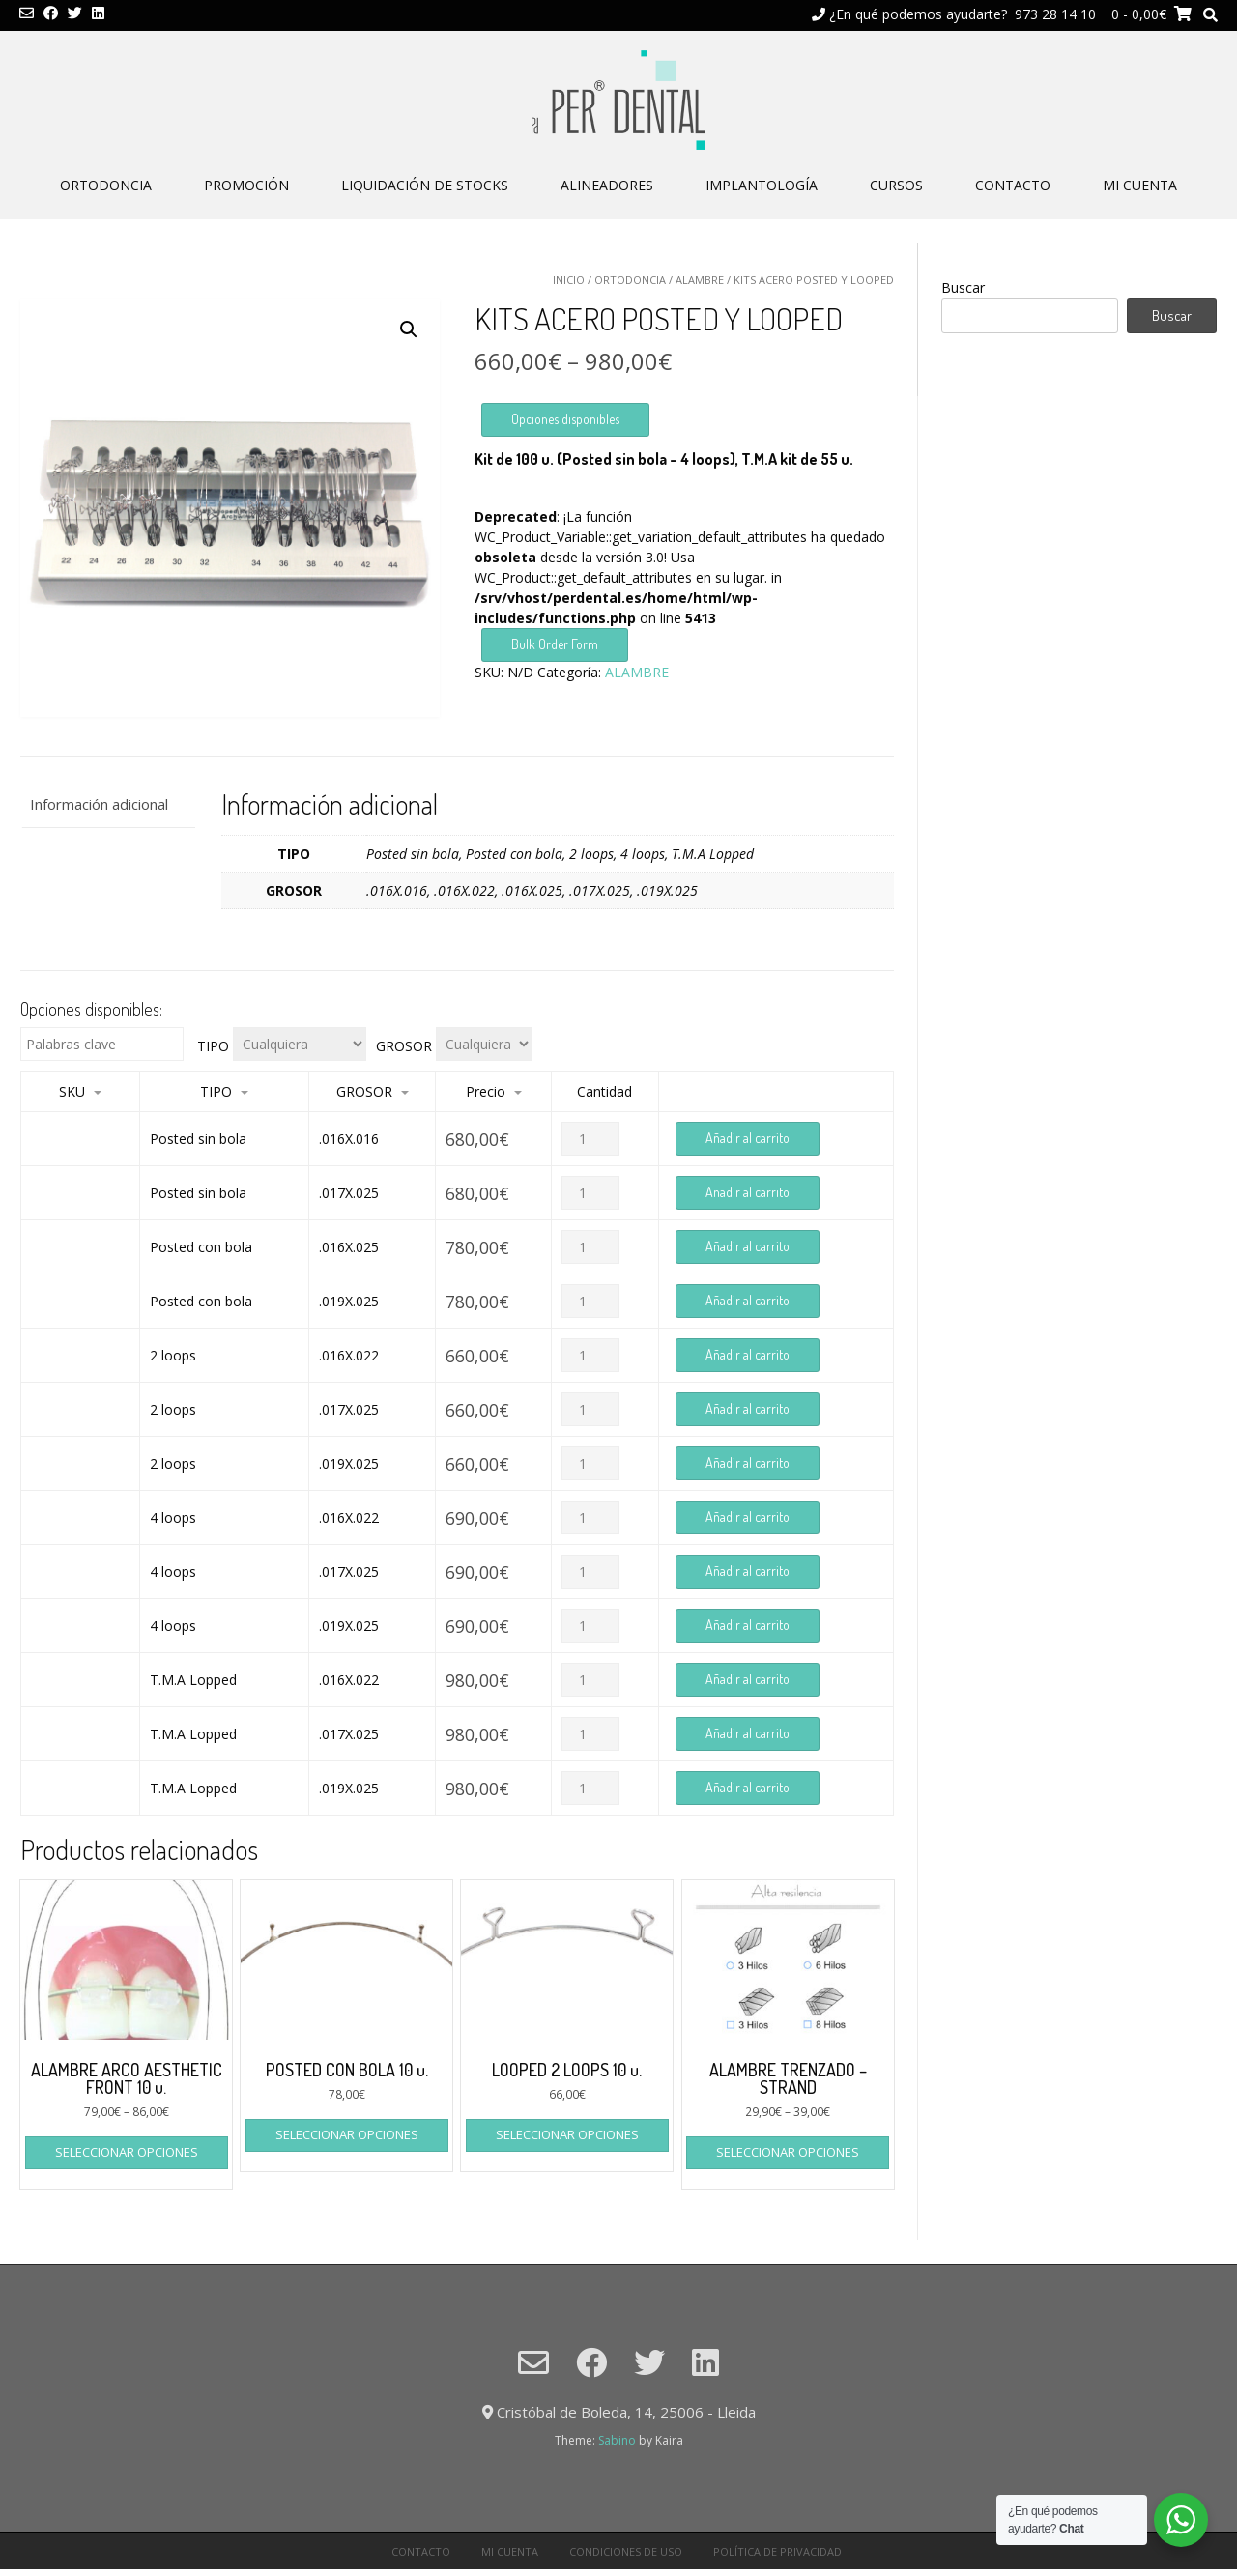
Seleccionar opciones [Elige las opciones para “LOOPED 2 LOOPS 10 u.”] (567, 2134)
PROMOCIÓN (246, 185)
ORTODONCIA (106, 185)
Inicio (569, 279)
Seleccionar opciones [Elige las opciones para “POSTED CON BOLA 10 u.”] (346, 2134)
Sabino (617, 2440)
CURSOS (896, 185)
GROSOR (404, 1046)
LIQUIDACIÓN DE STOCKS (424, 185)
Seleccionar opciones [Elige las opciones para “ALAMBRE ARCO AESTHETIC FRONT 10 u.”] (126, 2152)
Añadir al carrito (747, 1138)
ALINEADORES (607, 185)
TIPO (213, 1046)
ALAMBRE (700, 279)
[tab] (107, 804)
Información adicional (99, 804)
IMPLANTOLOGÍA (761, 185)
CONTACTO (1012, 185)
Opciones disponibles (565, 419)
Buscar (963, 287)
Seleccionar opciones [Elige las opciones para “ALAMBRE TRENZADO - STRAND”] (787, 2152)
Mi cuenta (1140, 185)
